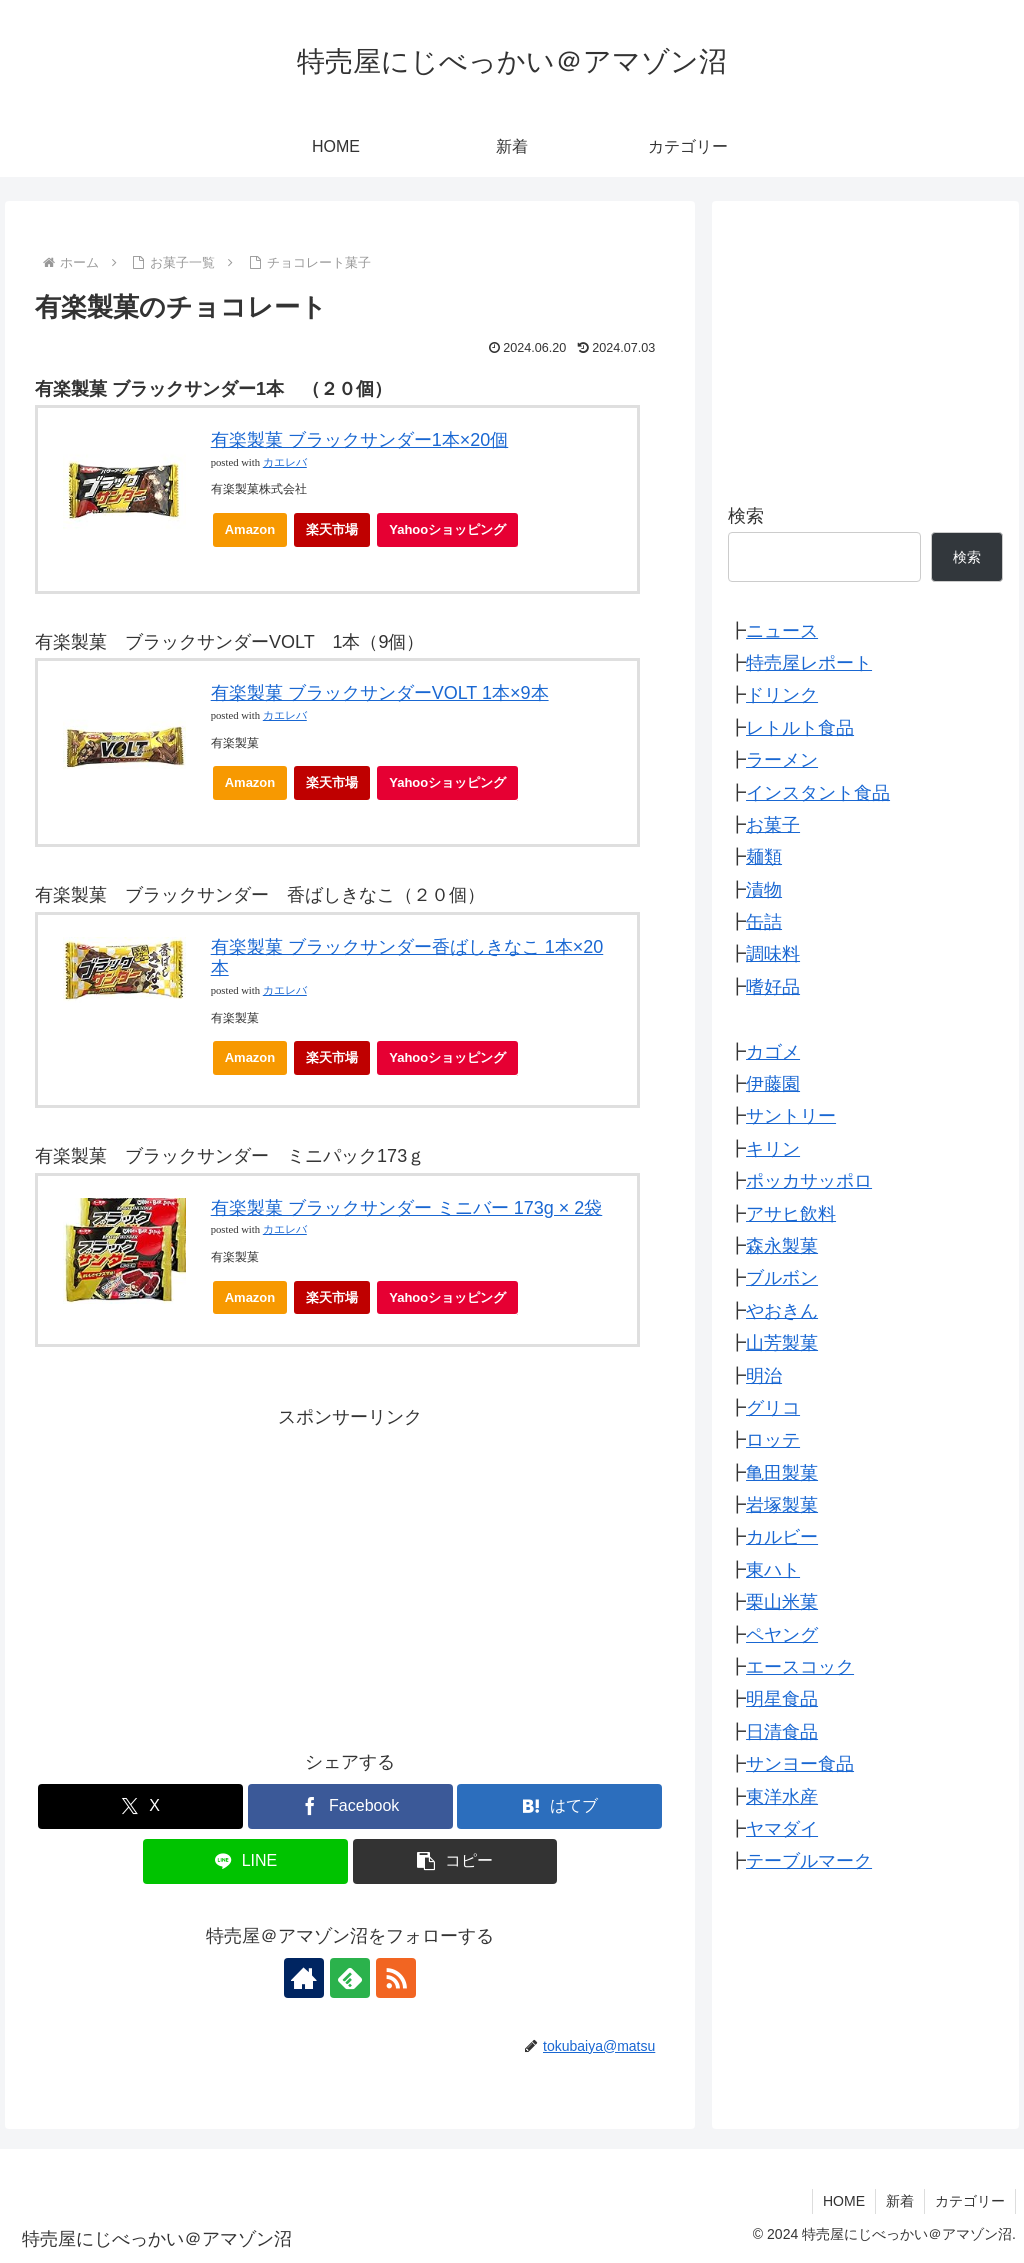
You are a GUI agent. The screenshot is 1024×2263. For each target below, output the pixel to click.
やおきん (782, 1311)
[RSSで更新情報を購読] (396, 1978)
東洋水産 (782, 1797)
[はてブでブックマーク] (559, 1806)
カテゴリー (970, 2201)
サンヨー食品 (800, 1764)
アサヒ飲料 (791, 1214)
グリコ (773, 1408)
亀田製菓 (782, 1473)
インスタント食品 (818, 793)
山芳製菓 (782, 1343)
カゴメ (773, 1052)
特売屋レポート (809, 663)
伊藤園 (773, 1084)
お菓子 (773, 825)
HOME (844, 2201)
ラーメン (782, 760)
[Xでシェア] (140, 1806)
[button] (455, 1861)
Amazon (250, 529)
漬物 (764, 890)
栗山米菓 (782, 1602)
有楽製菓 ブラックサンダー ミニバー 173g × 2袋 (407, 1208)
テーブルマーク (809, 1861)
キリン (773, 1149)
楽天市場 (332, 529)
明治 (764, 1376)
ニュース (782, 631)
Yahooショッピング (453, 534)
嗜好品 (773, 987)
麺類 (764, 857)
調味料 (773, 954)
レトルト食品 (800, 728)
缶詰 (764, 922)
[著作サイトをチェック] (304, 1978)
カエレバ (285, 462)
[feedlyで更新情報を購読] (350, 1978)
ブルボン (782, 1278)
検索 (746, 516)
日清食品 (782, 1732)
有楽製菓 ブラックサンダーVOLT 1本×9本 (380, 693)
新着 (900, 2201)
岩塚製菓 (782, 1505)
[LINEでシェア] (245, 1861)
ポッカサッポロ (809, 1181)
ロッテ (773, 1440)
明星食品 (782, 1699)
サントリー (791, 1116)
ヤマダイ (782, 1829)
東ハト (773, 1570)
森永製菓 (782, 1246)
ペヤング (782, 1635)
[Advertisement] (350, 1574)
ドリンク (782, 695)
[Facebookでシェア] (350, 1806)
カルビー (782, 1537)
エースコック (800, 1667)
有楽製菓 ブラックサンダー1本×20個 (360, 440)
